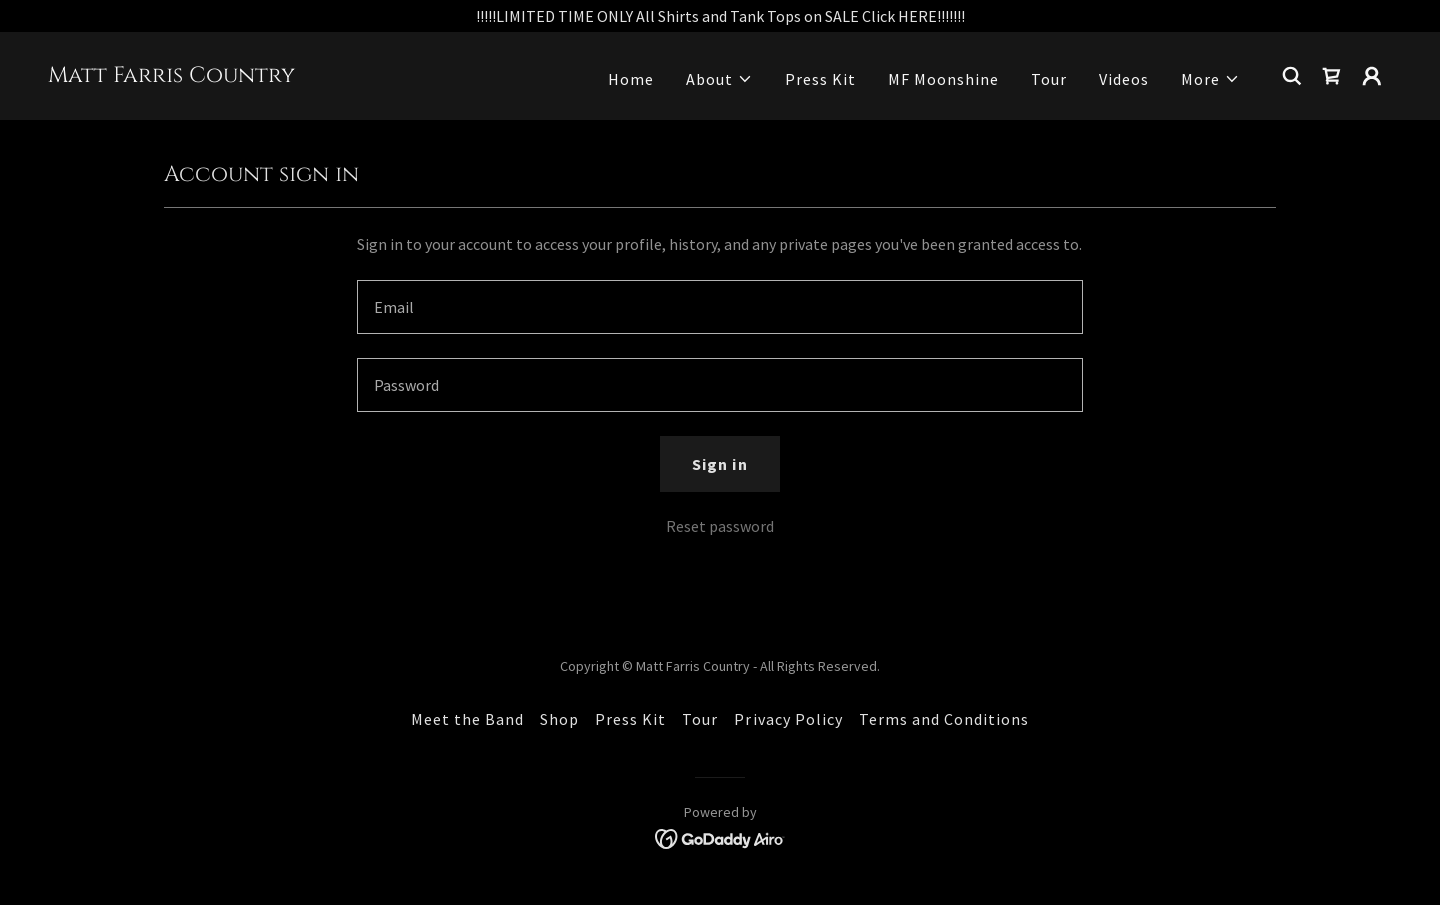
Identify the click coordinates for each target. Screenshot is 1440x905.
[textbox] (719, 307)
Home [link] (631, 79)
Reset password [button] (720, 526)
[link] (171, 76)
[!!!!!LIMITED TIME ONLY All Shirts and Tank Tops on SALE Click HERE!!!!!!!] (720, 16)
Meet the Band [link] (467, 719)
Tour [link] (1049, 79)
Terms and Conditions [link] (944, 719)
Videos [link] (1124, 79)
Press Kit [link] (820, 79)
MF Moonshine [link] (943, 79)
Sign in (719, 464)
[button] (719, 79)
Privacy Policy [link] (788, 719)
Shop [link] (559, 719)
